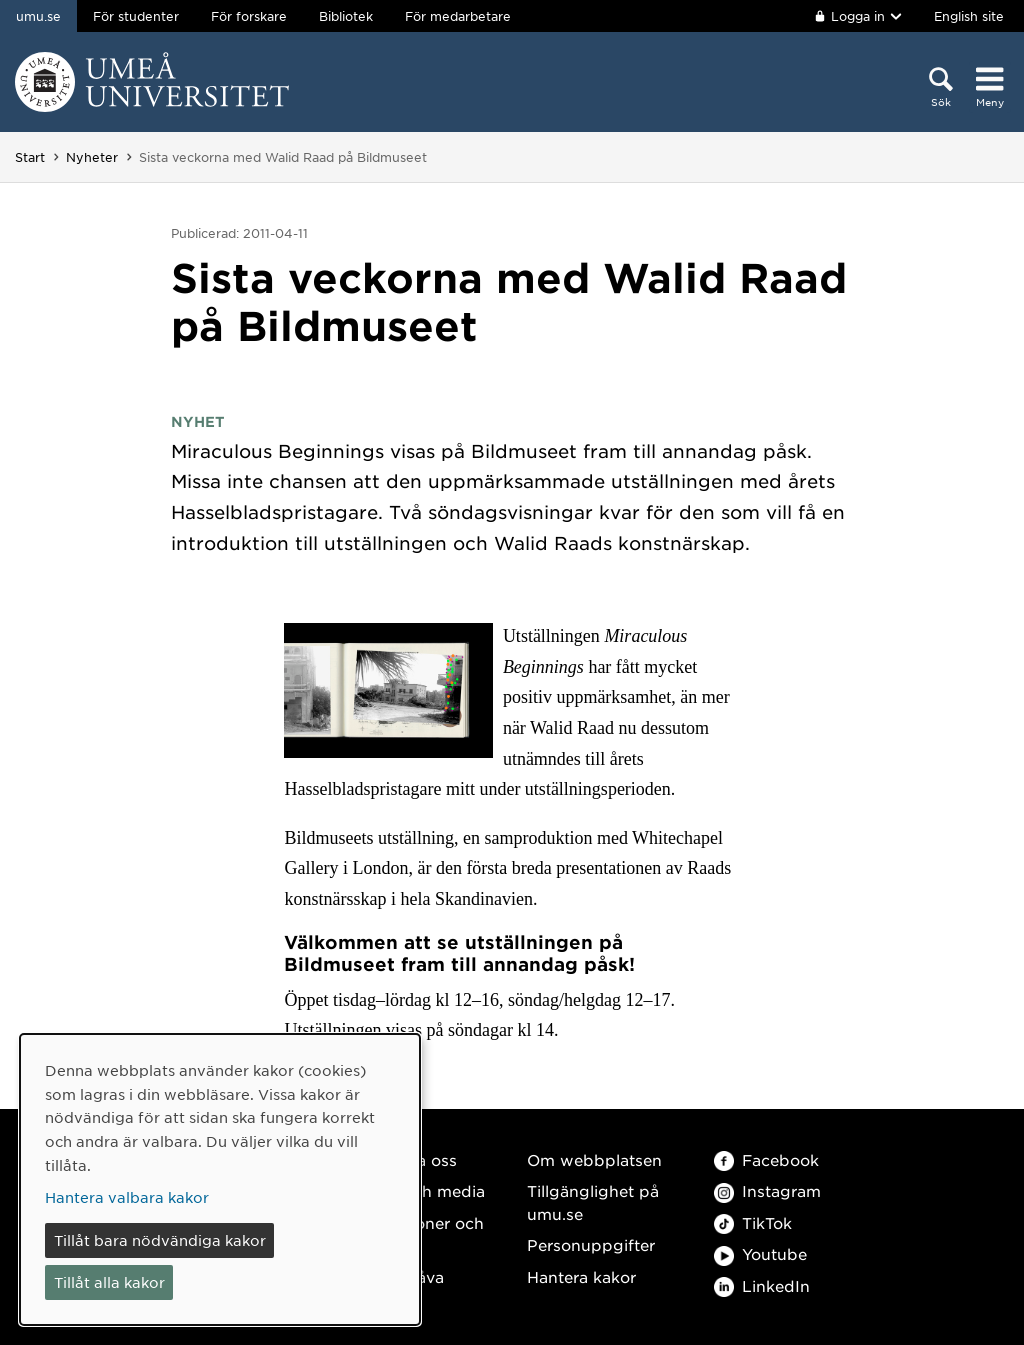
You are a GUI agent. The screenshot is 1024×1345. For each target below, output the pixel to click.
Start (30, 157)
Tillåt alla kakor (109, 1282)
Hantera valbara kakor (127, 1197)
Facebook (766, 1159)
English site (969, 16)
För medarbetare (458, 16)
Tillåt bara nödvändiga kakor (160, 1240)
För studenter (136, 16)
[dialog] (220, 1179)
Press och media (420, 1190)
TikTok (753, 1222)
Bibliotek (346, 16)
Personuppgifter (591, 1244)
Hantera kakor (581, 1276)
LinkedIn (762, 1285)
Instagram (767, 1190)
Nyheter (92, 157)
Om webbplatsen (594, 1159)
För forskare (249, 16)
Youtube (760, 1253)
